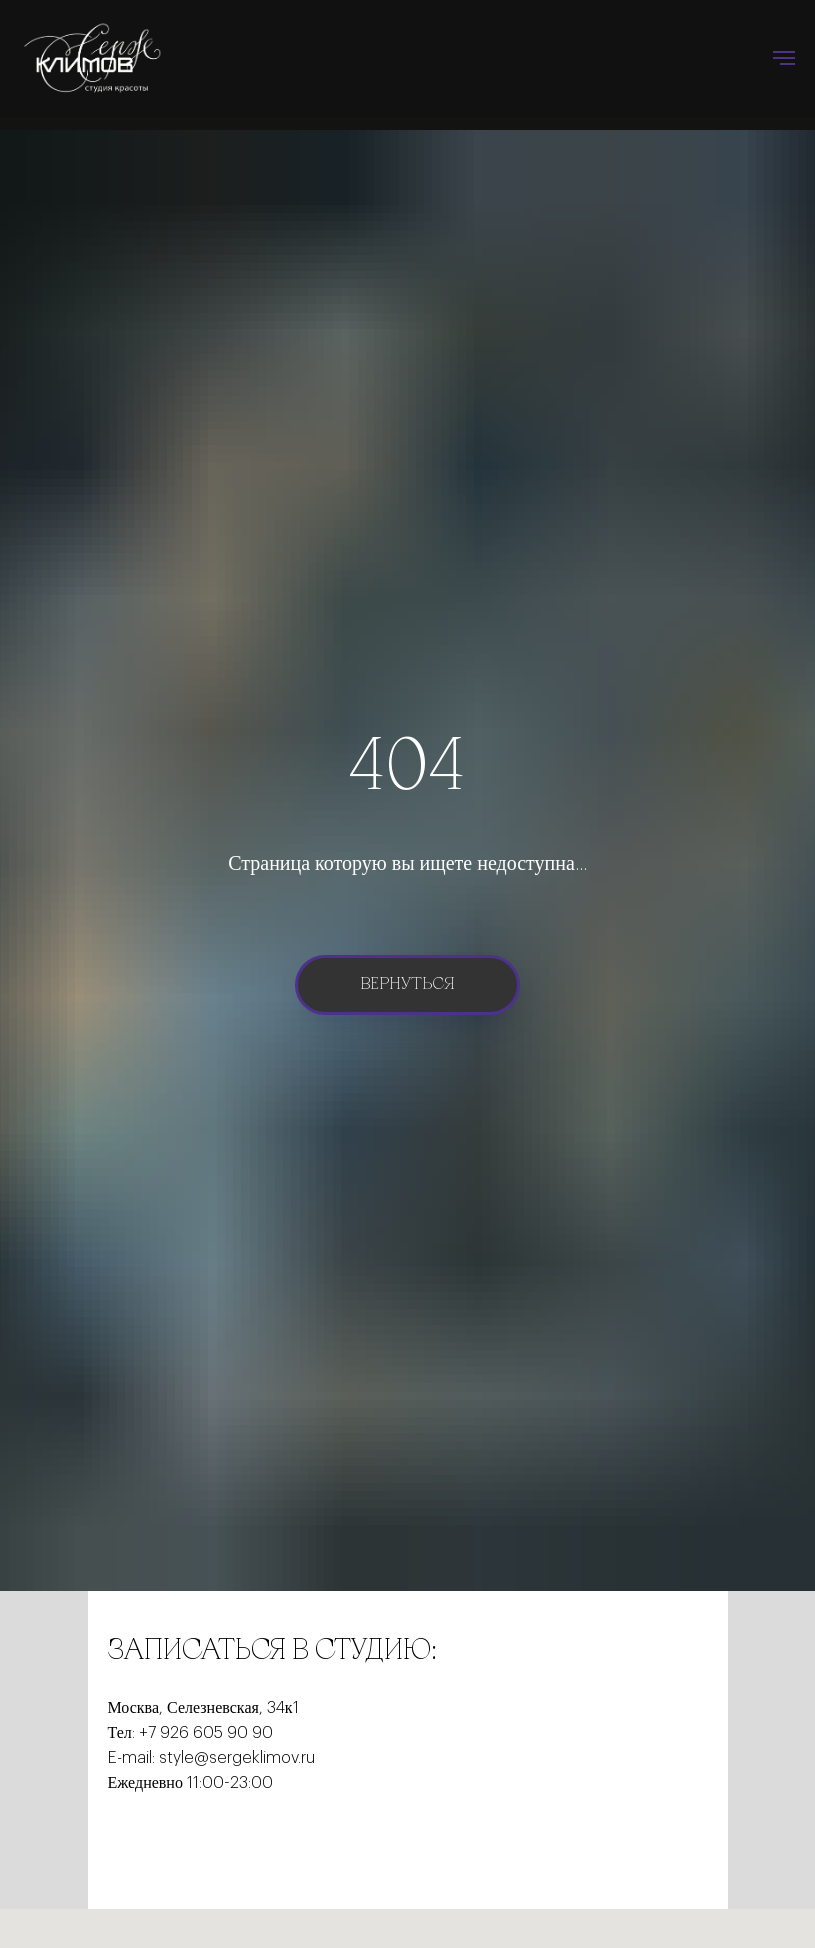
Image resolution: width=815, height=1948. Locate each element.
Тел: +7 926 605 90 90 (190, 1733)
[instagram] (196, 1845)
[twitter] (160, 1845)
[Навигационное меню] (784, 58)
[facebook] (124, 1845)
